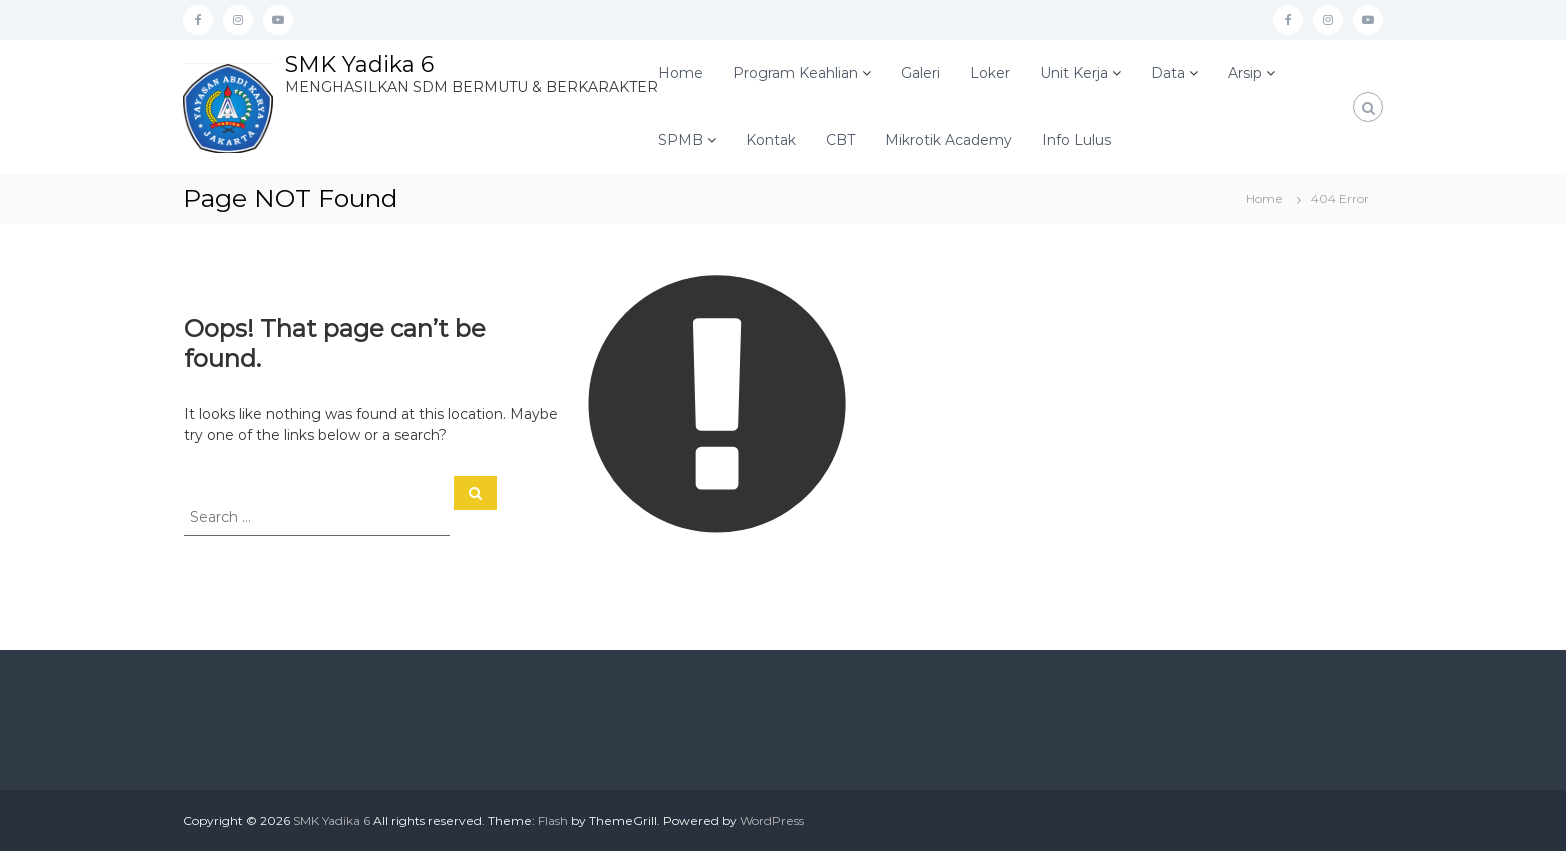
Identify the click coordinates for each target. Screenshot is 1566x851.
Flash (553, 820)
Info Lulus (1076, 140)
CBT (840, 140)
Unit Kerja (1074, 73)
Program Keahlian (795, 73)
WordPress (772, 820)
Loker (990, 73)
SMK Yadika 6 (359, 64)
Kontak (771, 140)
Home (680, 73)
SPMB (680, 140)
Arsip (1245, 73)
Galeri (920, 73)
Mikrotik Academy (948, 140)
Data (1168, 73)
